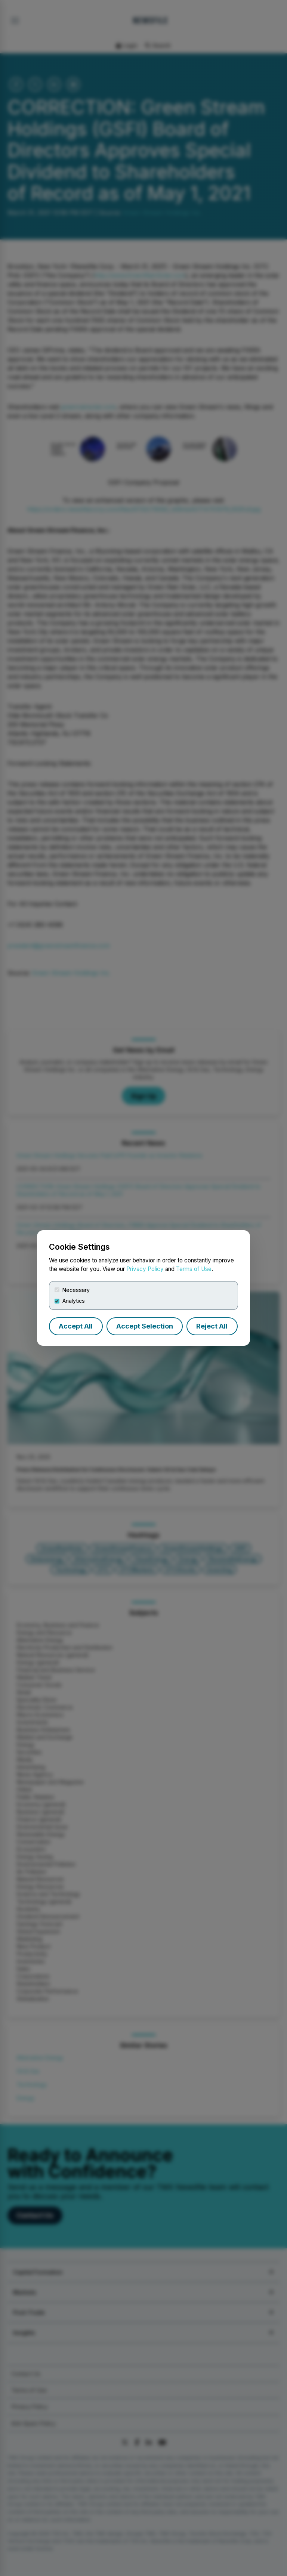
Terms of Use (194, 1268)
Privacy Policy (145, 1268)
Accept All (76, 1326)
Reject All (212, 1326)
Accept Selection (144, 1326)
